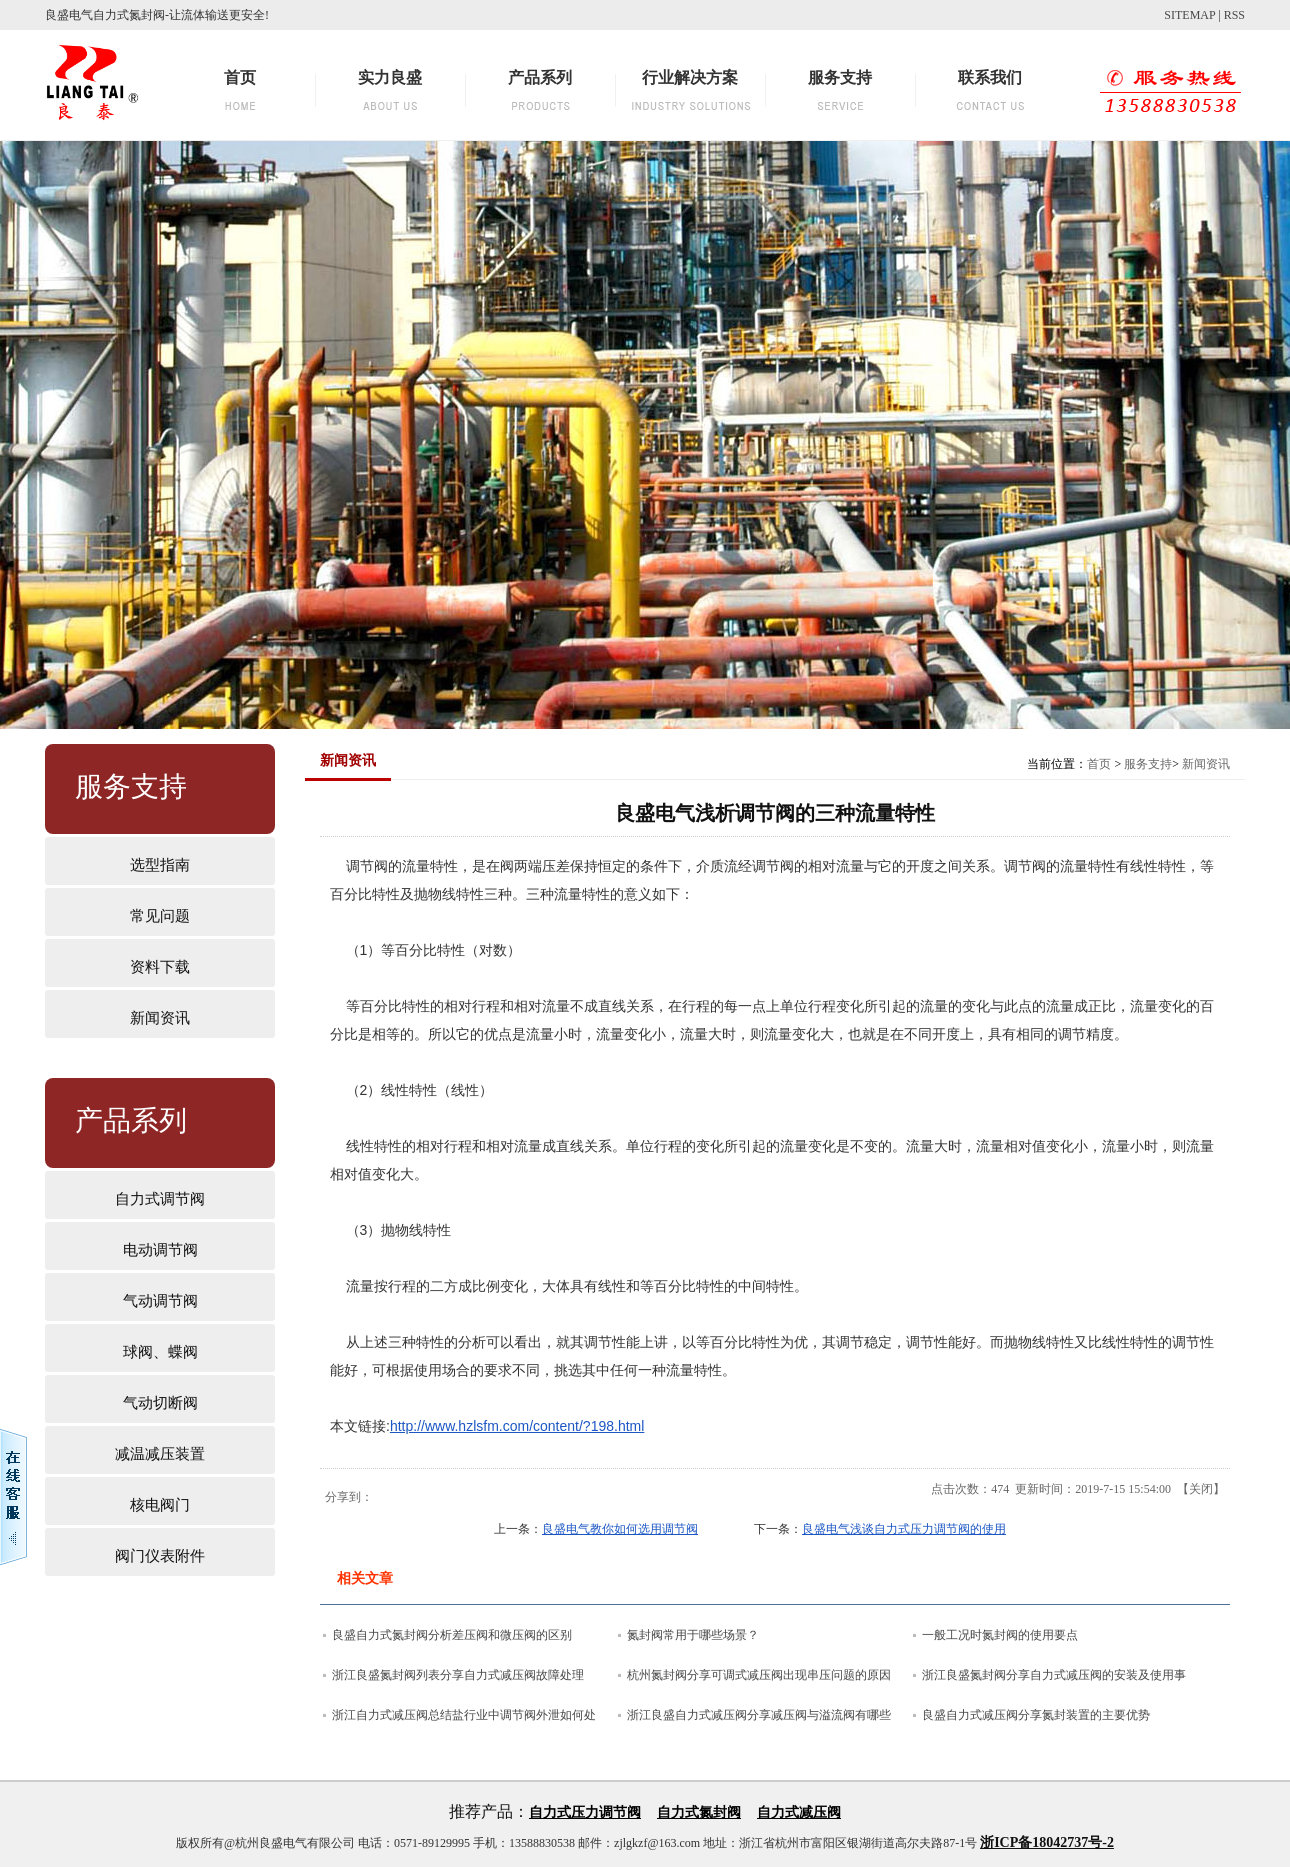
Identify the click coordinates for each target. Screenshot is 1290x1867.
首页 (1099, 764)
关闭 (1201, 1489)
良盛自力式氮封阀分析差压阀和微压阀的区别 (452, 1635)
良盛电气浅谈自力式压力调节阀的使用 (904, 1529)
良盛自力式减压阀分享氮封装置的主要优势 (1036, 1715)
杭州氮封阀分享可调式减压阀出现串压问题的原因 (759, 1675)
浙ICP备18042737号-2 (1047, 1842)
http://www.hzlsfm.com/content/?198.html (517, 1426)
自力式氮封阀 (699, 1812)
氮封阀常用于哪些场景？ (693, 1635)
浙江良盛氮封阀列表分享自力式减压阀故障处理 (458, 1675)
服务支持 (1148, 764)
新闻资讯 (1206, 764)
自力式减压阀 (799, 1812)
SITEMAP (1189, 15)
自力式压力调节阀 (585, 1812)
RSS (1234, 15)
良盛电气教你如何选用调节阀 (620, 1529)
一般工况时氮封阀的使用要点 (1000, 1635)
